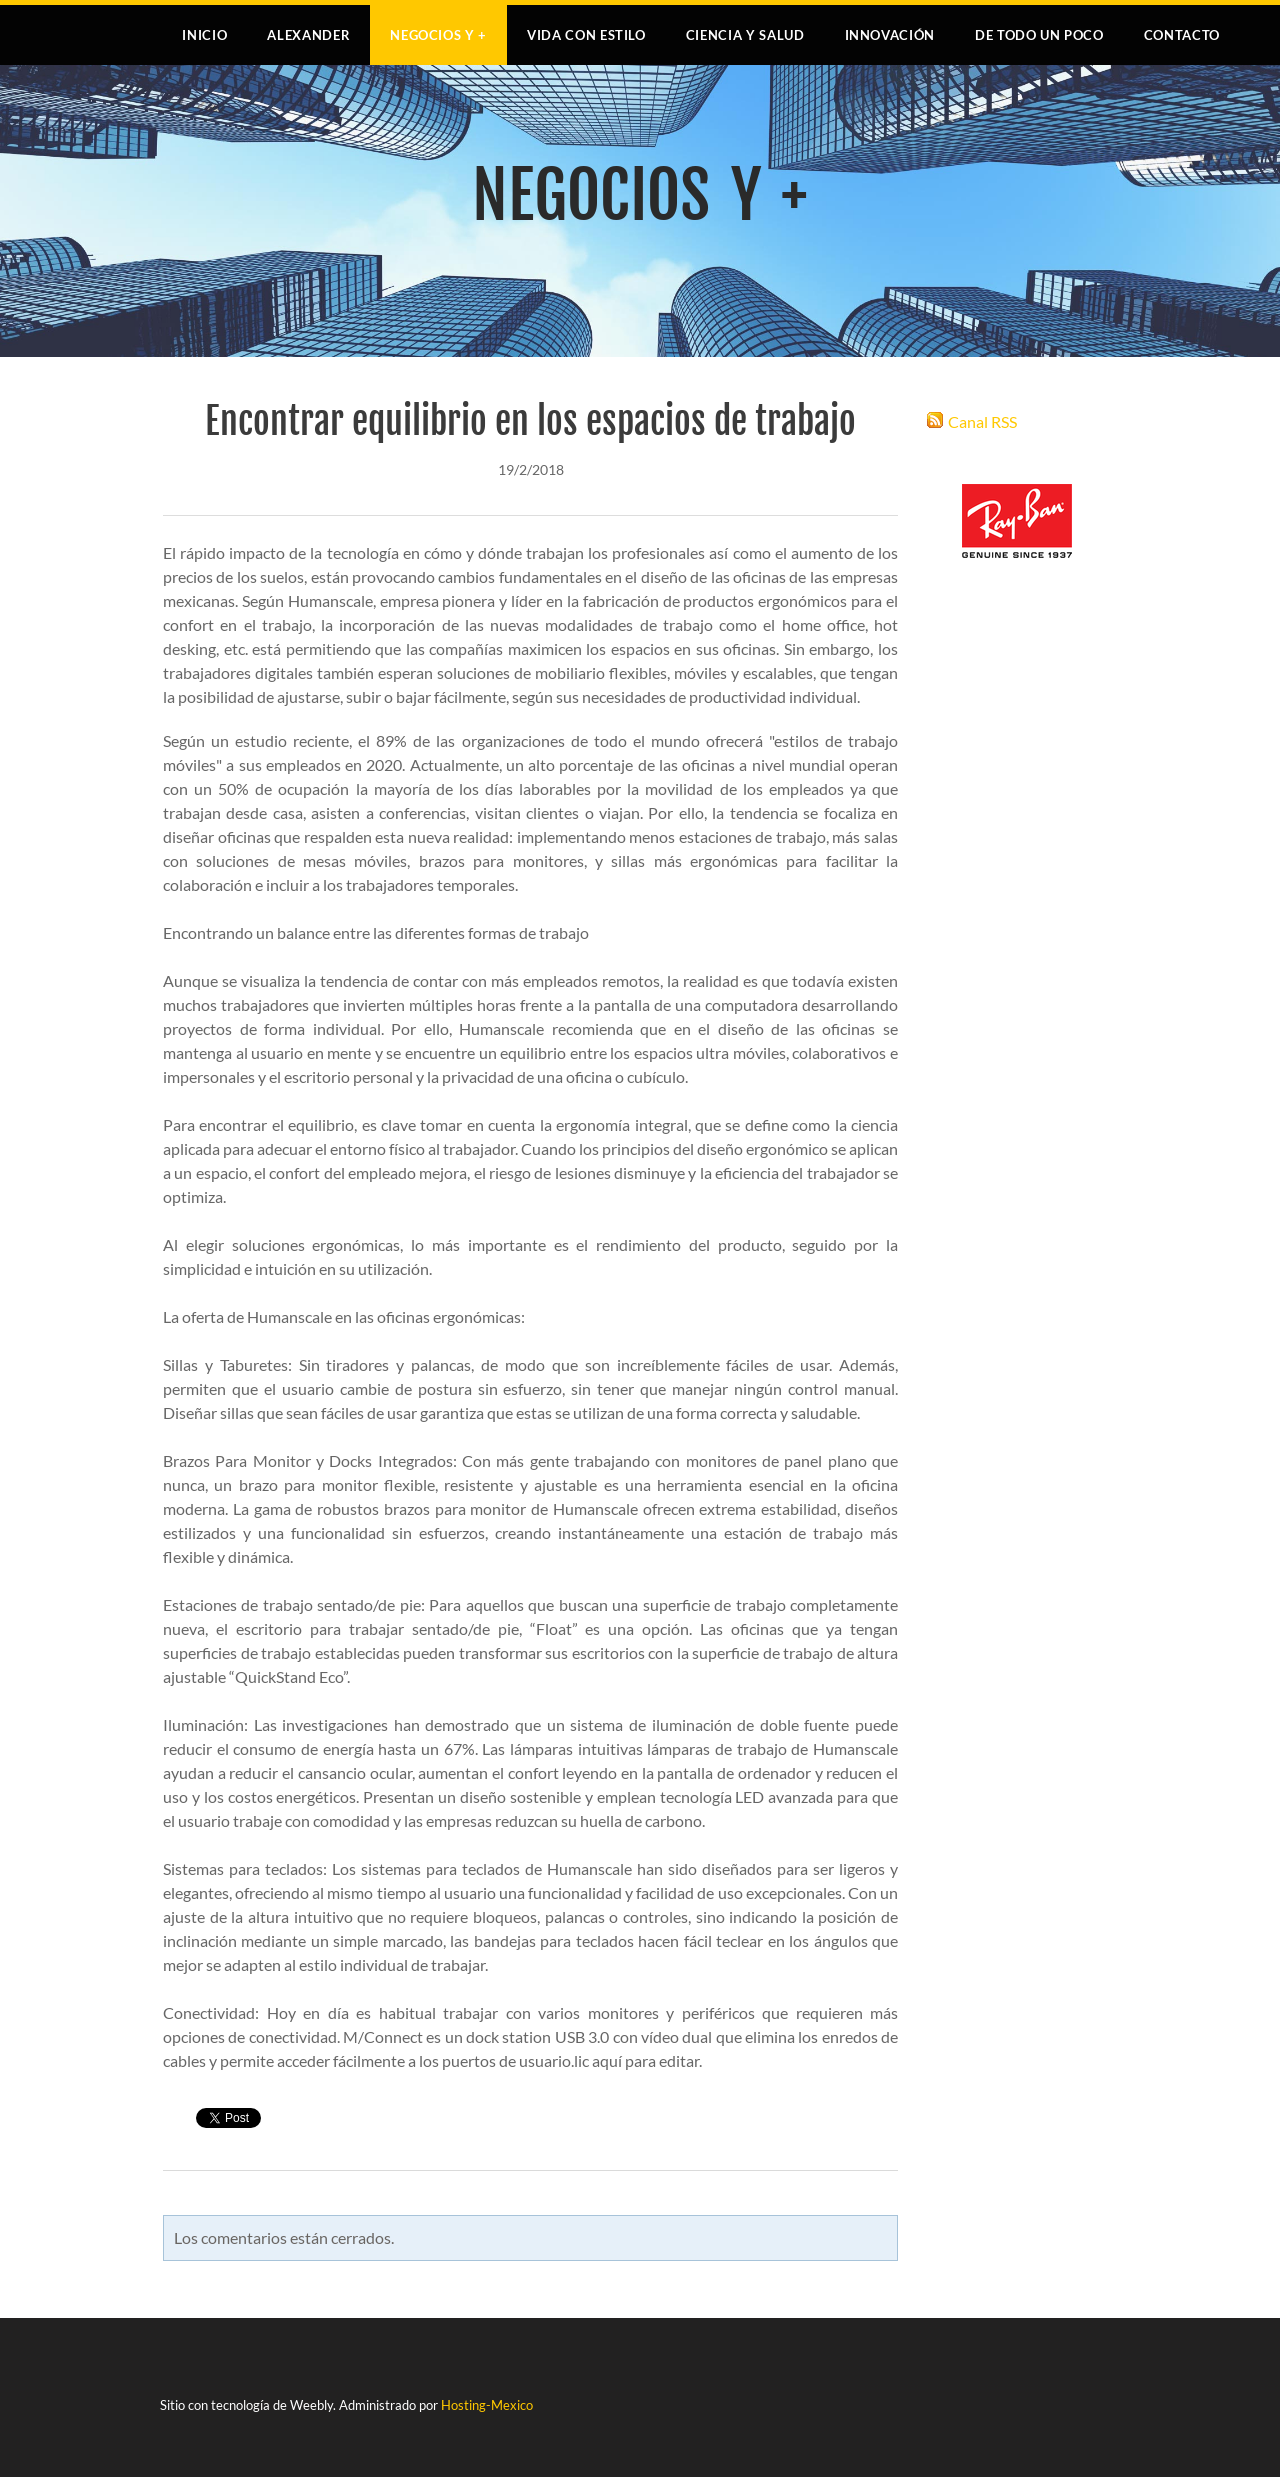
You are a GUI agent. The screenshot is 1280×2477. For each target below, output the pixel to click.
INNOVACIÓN (890, 35)
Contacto (1182, 35)
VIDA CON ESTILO (586, 35)
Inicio (204, 35)
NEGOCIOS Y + (438, 35)
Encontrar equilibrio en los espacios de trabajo (530, 421)
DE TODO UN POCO (1039, 35)
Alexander (308, 35)
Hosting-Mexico (487, 2405)
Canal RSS (982, 421)
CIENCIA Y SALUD (745, 35)
